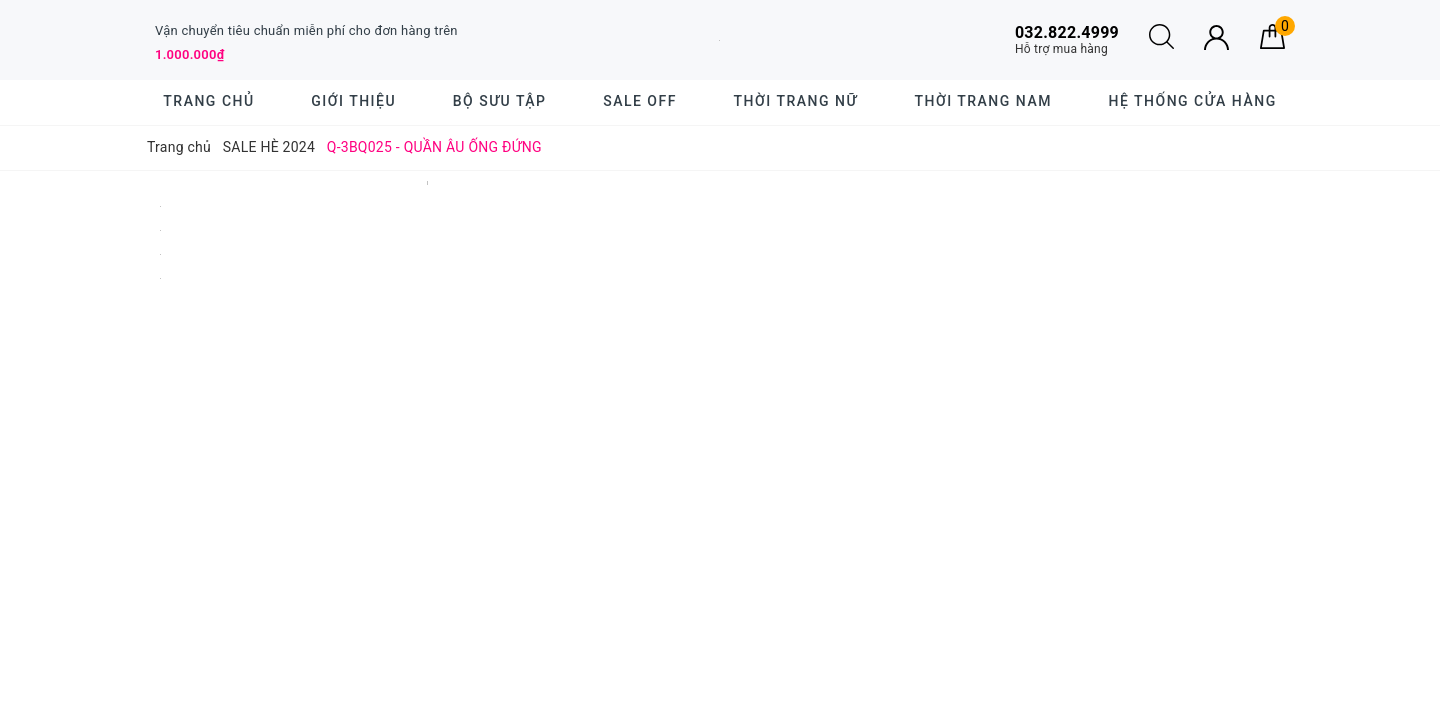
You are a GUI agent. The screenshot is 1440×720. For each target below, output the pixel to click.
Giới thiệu (353, 101)
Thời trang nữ (796, 101)
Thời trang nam (982, 101)
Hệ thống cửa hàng (1193, 101)
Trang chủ (208, 101)
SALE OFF (640, 101)
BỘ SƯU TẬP (500, 101)
